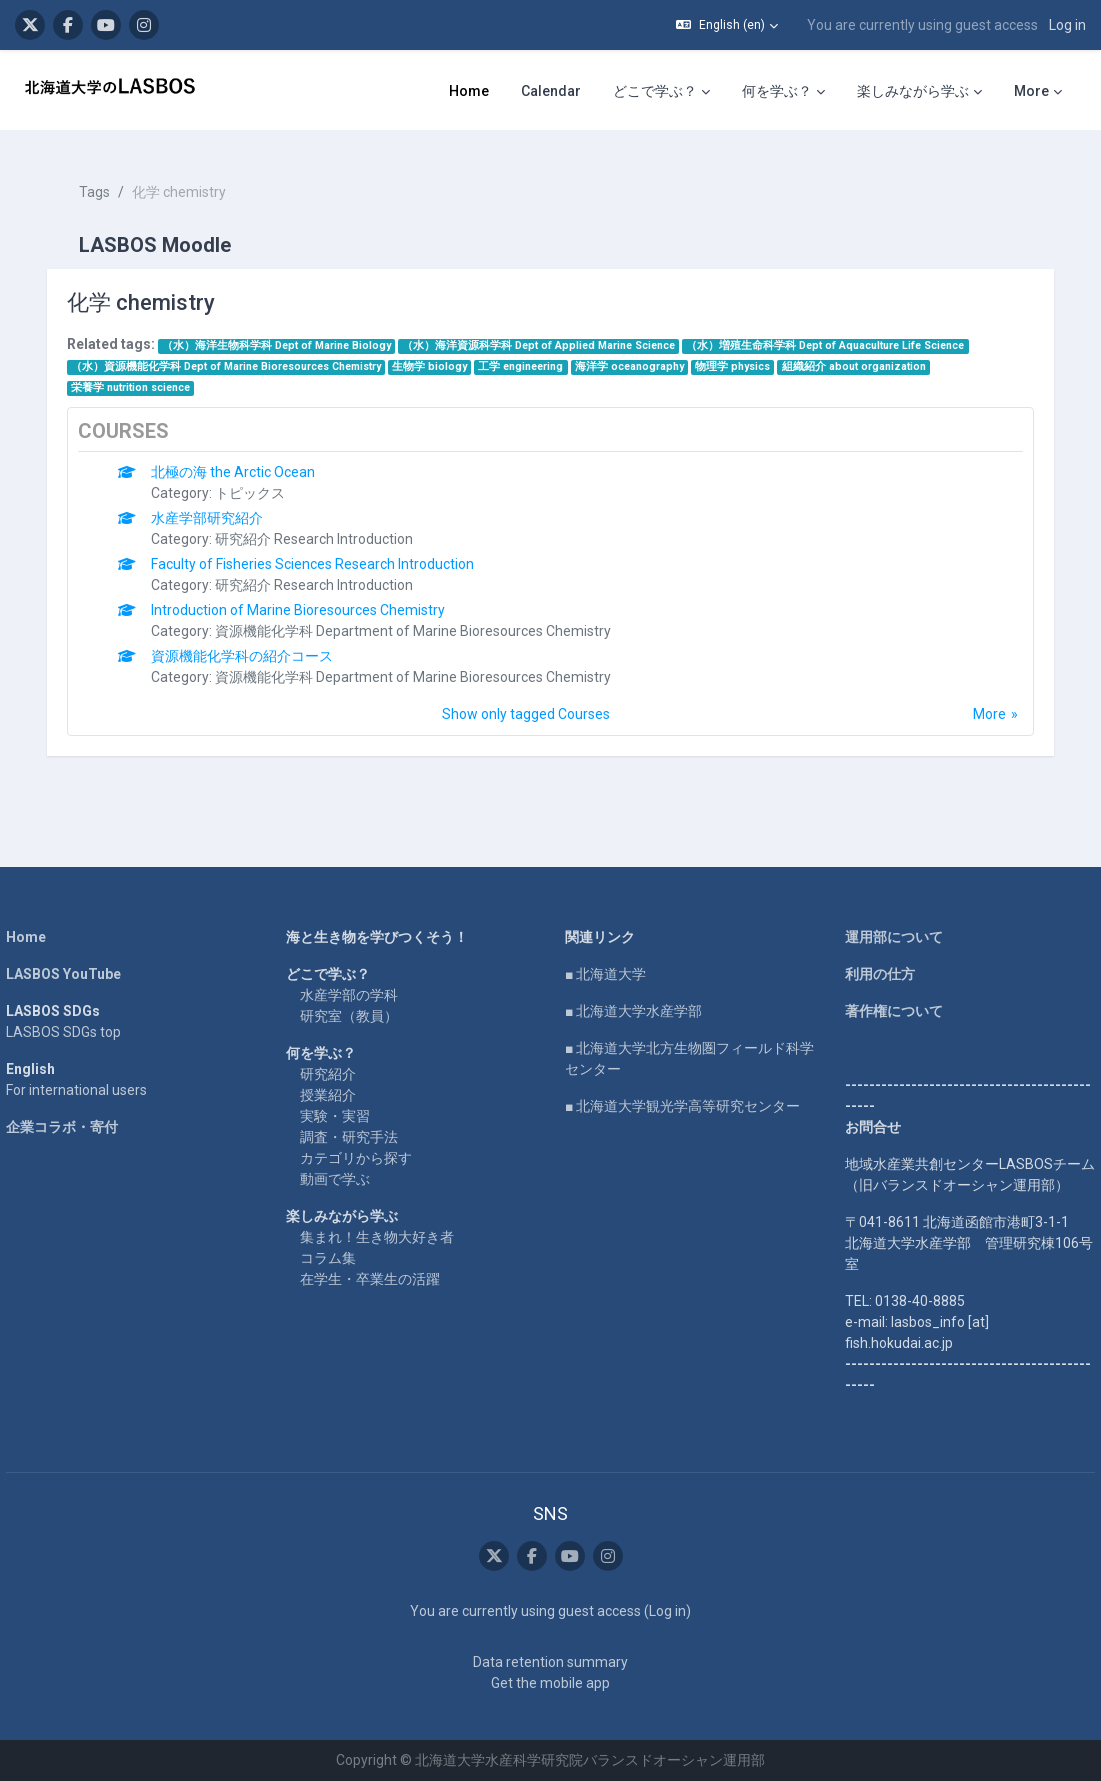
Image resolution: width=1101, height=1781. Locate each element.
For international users (85, 1069)
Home (35, 916)
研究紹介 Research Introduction (324, 527)
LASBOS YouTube (72, 953)
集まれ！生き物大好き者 (381, 1216)
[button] (727, 25)
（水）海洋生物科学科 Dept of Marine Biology (285, 333)
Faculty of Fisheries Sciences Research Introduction (322, 552)
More (980, 702)
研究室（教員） (353, 995)
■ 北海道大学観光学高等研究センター (683, 1085)
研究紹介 (332, 1053)
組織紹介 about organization (863, 354)
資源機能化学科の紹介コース (252, 644)
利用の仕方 (876, 953)
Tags (103, 180)
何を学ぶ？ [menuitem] (777, 91)
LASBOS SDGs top (72, 1011)
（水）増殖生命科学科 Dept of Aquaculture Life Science (835, 333)
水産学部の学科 (353, 974)
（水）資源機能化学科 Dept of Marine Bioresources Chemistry (235, 354)
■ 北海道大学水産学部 (634, 990)
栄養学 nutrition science (139, 375)
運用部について (890, 916)
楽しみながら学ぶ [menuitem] (913, 91)
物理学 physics (742, 354)
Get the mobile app (550, 1683)
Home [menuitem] (469, 91)
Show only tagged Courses (526, 702)
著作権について (890, 990)
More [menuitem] (1031, 91)
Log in (1067, 25)
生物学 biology (439, 354)
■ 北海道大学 (606, 953)
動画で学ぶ (339, 1158)
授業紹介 (332, 1074)
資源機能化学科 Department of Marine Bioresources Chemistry (423, 619)
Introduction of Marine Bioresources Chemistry (308, 598)
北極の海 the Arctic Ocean (243, 460)
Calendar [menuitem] (551, 91)
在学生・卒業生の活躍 (374, 1258)
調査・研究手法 (353, 1116)
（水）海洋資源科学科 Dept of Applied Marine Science (548, 333)
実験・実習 (339, 1095)
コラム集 (332, 1237)
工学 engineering (530, 354)
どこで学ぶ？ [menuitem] (655, 91)
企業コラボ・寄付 (71, 1106)
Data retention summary (550, 1662)
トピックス (260, 481)
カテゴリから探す (360, 1137)
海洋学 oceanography (638, 354)
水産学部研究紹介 (217, 506)
